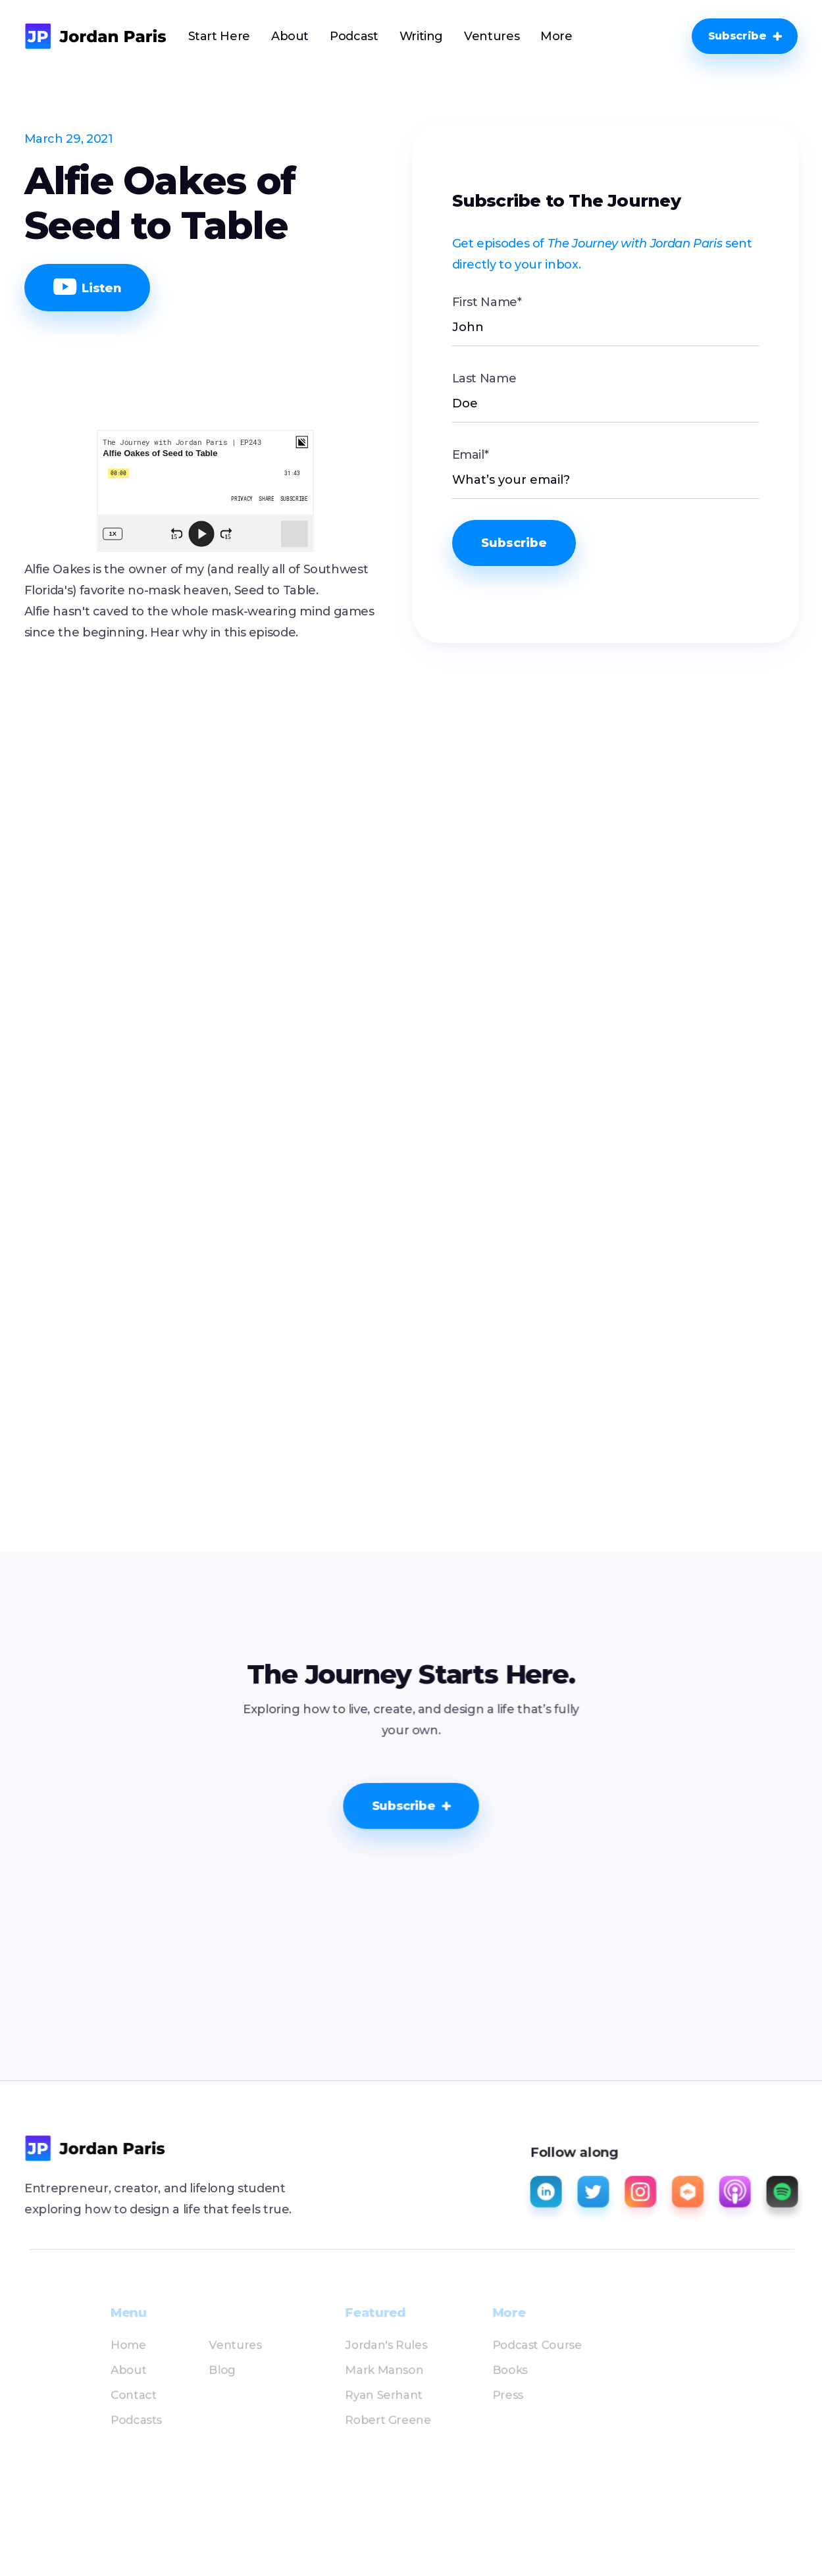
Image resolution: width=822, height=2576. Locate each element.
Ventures (491, 36)
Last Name (484, 378)
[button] (556, 36)
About (290, 36)
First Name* (487, 302)
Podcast (354, 36)
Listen (87, 287)
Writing (421, 36)
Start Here (219, 36)
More (556, 36)
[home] (95, 36)
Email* (470, 455)
